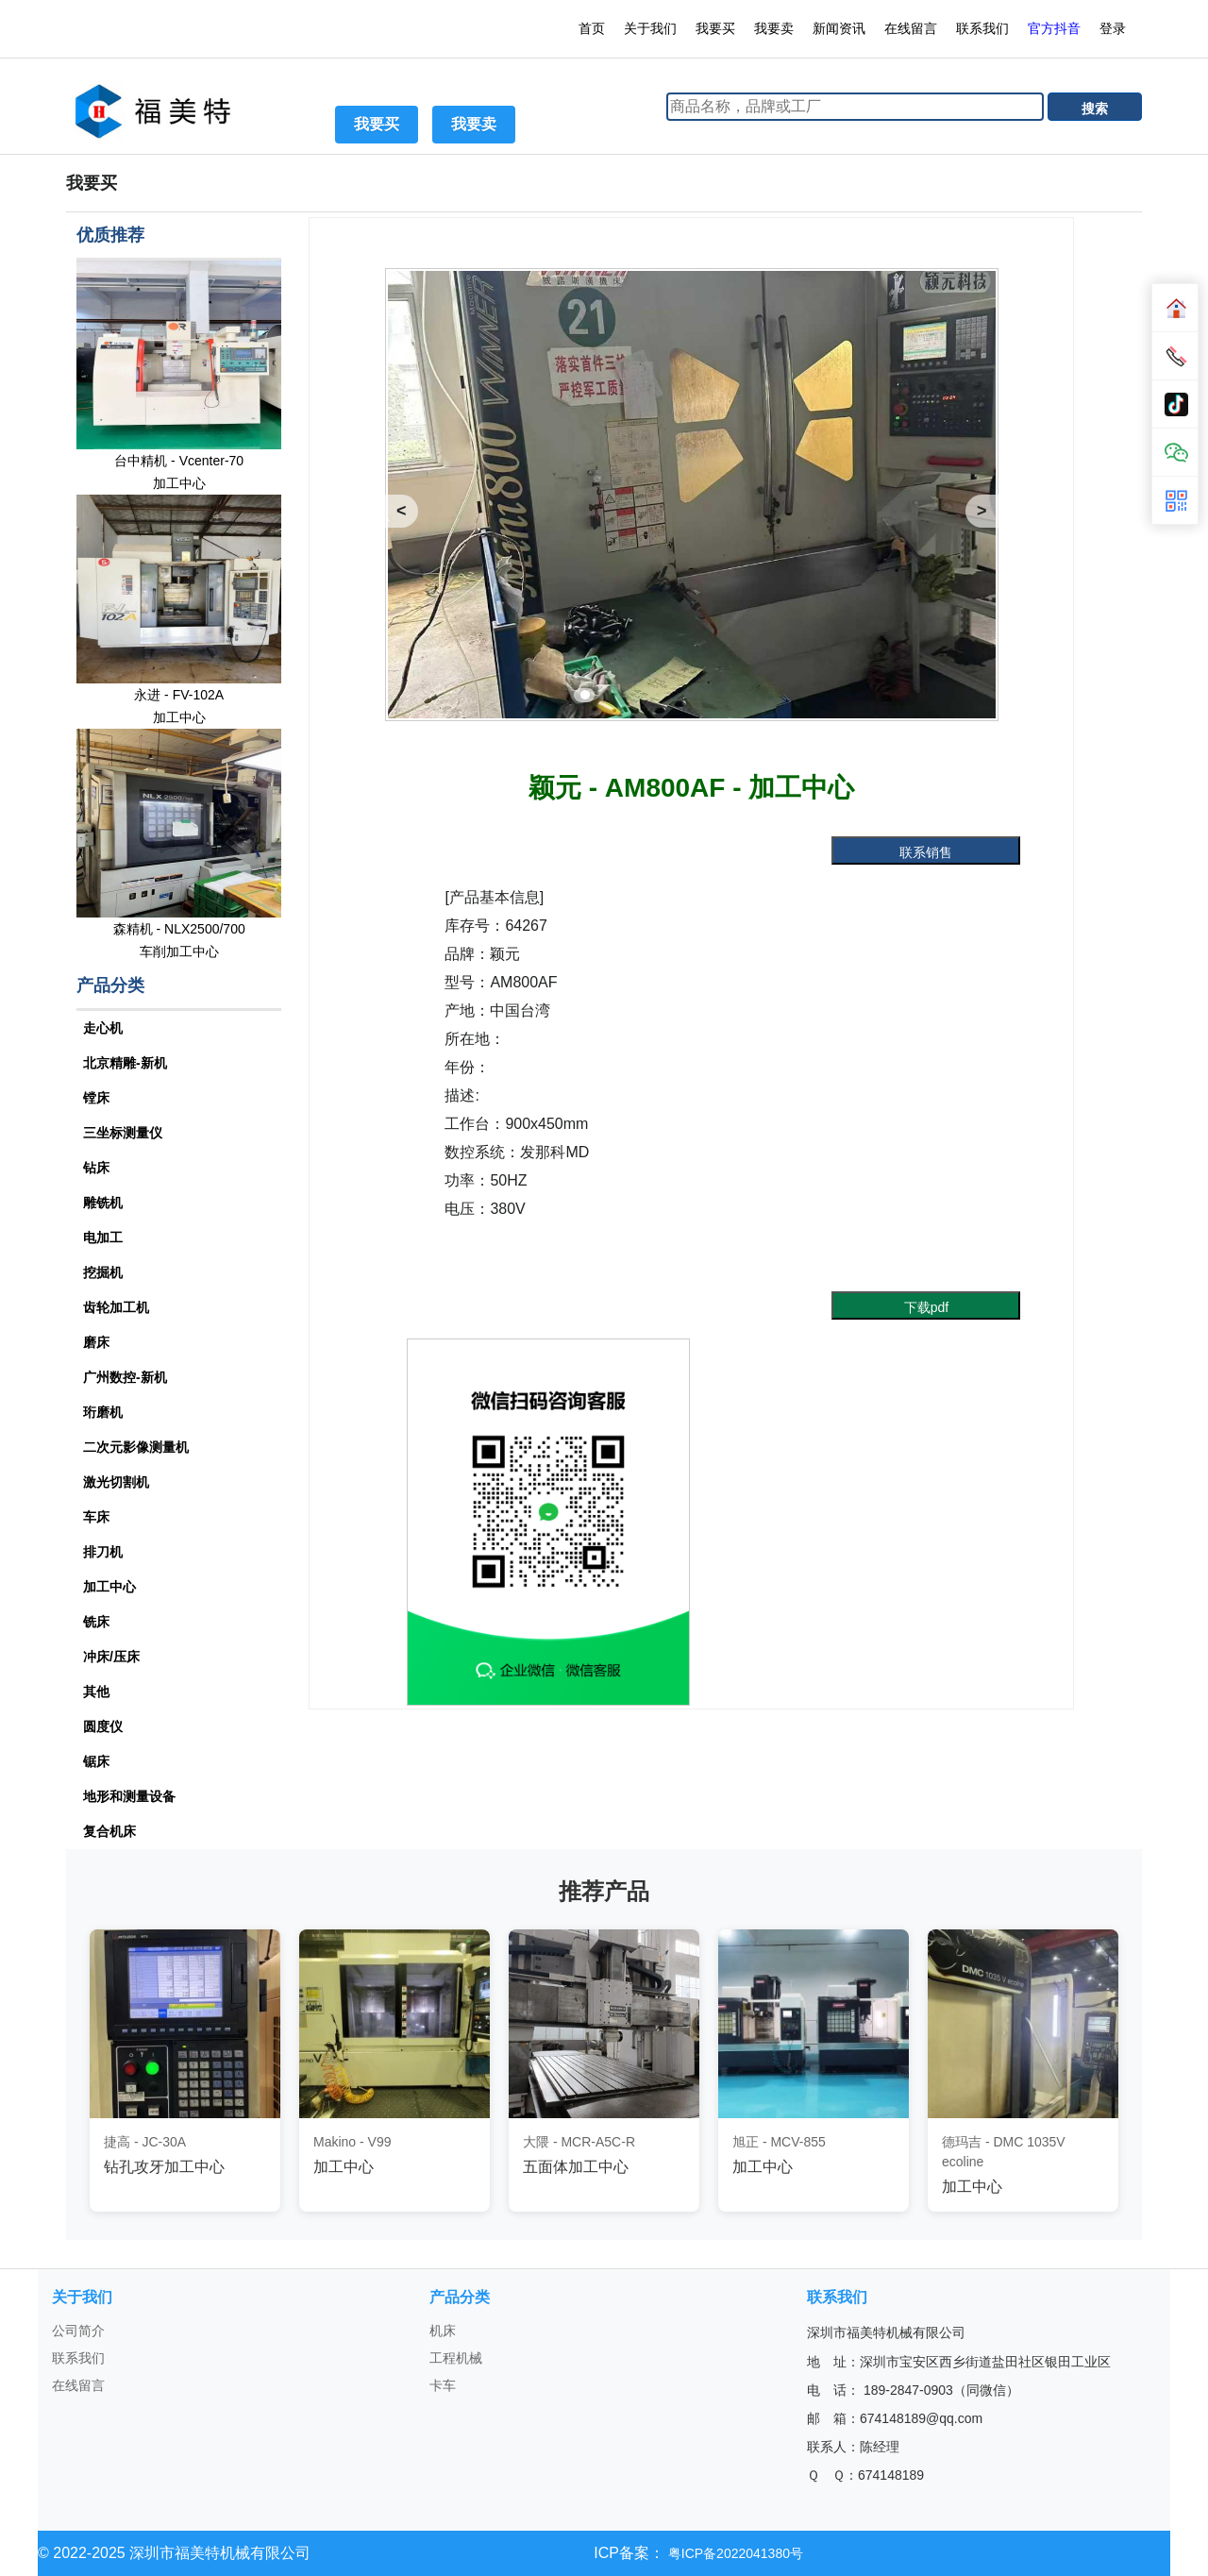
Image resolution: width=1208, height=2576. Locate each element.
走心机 (103, 1027)
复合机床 (109, 1831)
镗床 (96, 1097)
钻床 (96, 1167)
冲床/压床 (111, 1656)
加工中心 (179, 483)
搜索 (1095, 108)
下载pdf (926, 1307)
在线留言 (910, 28)
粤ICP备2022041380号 (733, 2553)
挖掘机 (103, 1272)
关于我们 (650, 28)
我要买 (715, 28)
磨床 (96, 1342)
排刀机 (103, 1551)
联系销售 (925, 852)
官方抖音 (1054, 28)
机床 (442, 2330)
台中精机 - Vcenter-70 (178, 460)
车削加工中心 (179, 951)
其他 (96, 1691)
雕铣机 (103, 1202)
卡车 (442, 2385)
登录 (1114, 28)
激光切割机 (116, 1482)
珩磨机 (103, 1412)
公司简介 (78, 2330)
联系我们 (982, 28)
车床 (96, 1516)
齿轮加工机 (116, 1307)
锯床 (96, 1761)
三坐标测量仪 (122, 1132)
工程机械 (455, 2358)
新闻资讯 (839, 28)
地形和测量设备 (129, 1796)
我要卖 (774, 28)
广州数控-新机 (125, 1377)
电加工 (103, 1237)
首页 (592, 28)
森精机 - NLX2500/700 (179, 928)
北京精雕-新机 (125, 1062)
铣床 (96, 1621)
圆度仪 (103, 1726)
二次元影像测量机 (136, 1447)
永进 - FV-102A (179, 694)
